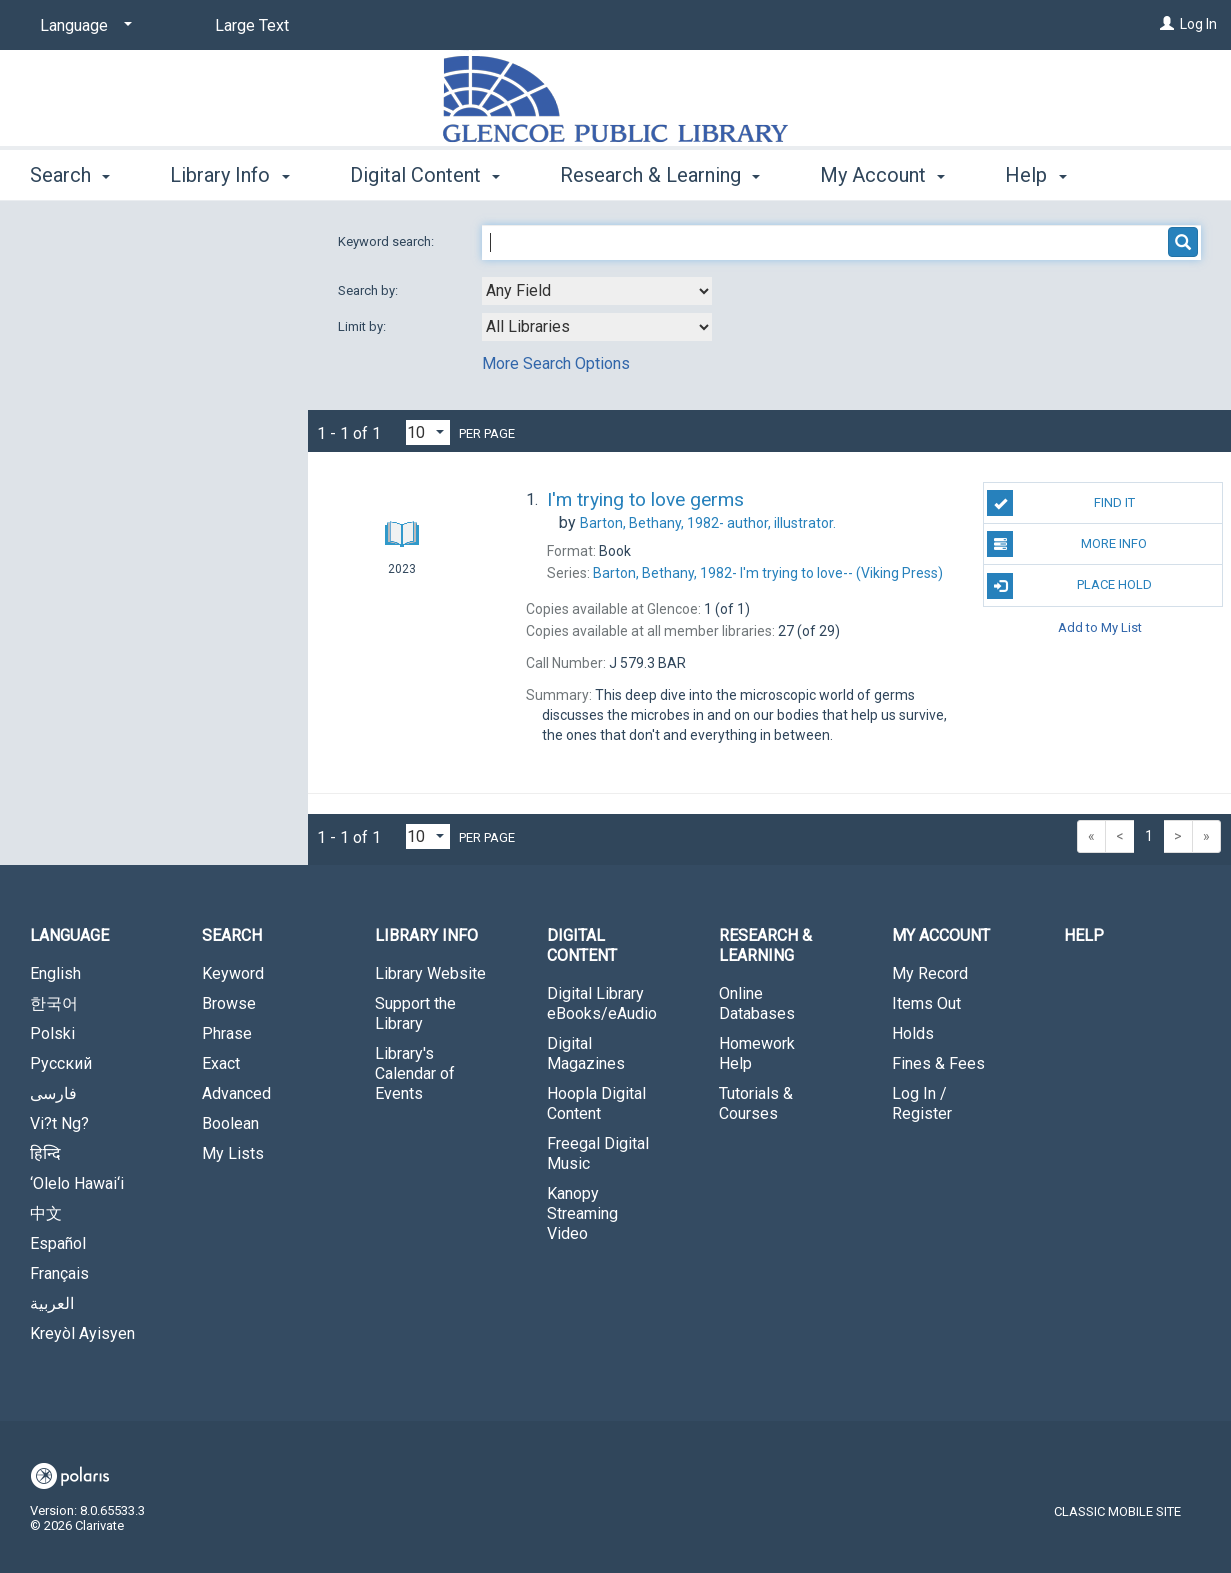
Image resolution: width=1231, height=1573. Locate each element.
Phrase (227, 1033)
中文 (46, 1213)
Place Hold (1069, 586)
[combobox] (597, 291)
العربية (52, 1303)
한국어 (54, 1003)
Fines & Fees (938, 1063)
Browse (229, 1003)
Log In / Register (922, 1103)
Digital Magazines (586, 1053)
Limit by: (363, 326)
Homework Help (757, 1053)
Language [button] (69, 935)
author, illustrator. (708, 523)
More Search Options (556, 363)
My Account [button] (882, 172)
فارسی (53, 1093)
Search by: (369, 290)
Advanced (236, 1093)
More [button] (1044, 175)
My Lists (233, 1153)
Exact (221, 1063)
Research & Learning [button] (660, 172)
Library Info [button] (229, 172)
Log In (1198, 24)
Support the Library (415, 1013)
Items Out (926, 1003)
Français (59, 1273)
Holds (913, 1033)
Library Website (430, 973)
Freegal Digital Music (598, 1153)
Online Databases (757, 1003)
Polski (52, 1033)
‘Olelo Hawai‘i (77, 1183)
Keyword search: (387, 241)
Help (1084, 935)
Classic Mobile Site (1117, 1511)
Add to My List (1100, 627)
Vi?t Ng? (59, 1123)
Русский (61, 1063)
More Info (1067, 544)
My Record (930, 973)
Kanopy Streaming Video (582, 1213)
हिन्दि (45, 1153)
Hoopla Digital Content (596, 1103)
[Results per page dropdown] (428, 432)
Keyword (233, 973)
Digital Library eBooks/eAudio (602, 1003)
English (55, 973)
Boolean (230, 1123)
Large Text (252, 25)
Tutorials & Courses (756, 1103)
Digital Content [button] (425, 172)
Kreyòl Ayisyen (82, 1333)
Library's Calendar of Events (415, 1073)
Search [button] (70, 172)
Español (58, 1243)
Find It (1060, 503)
